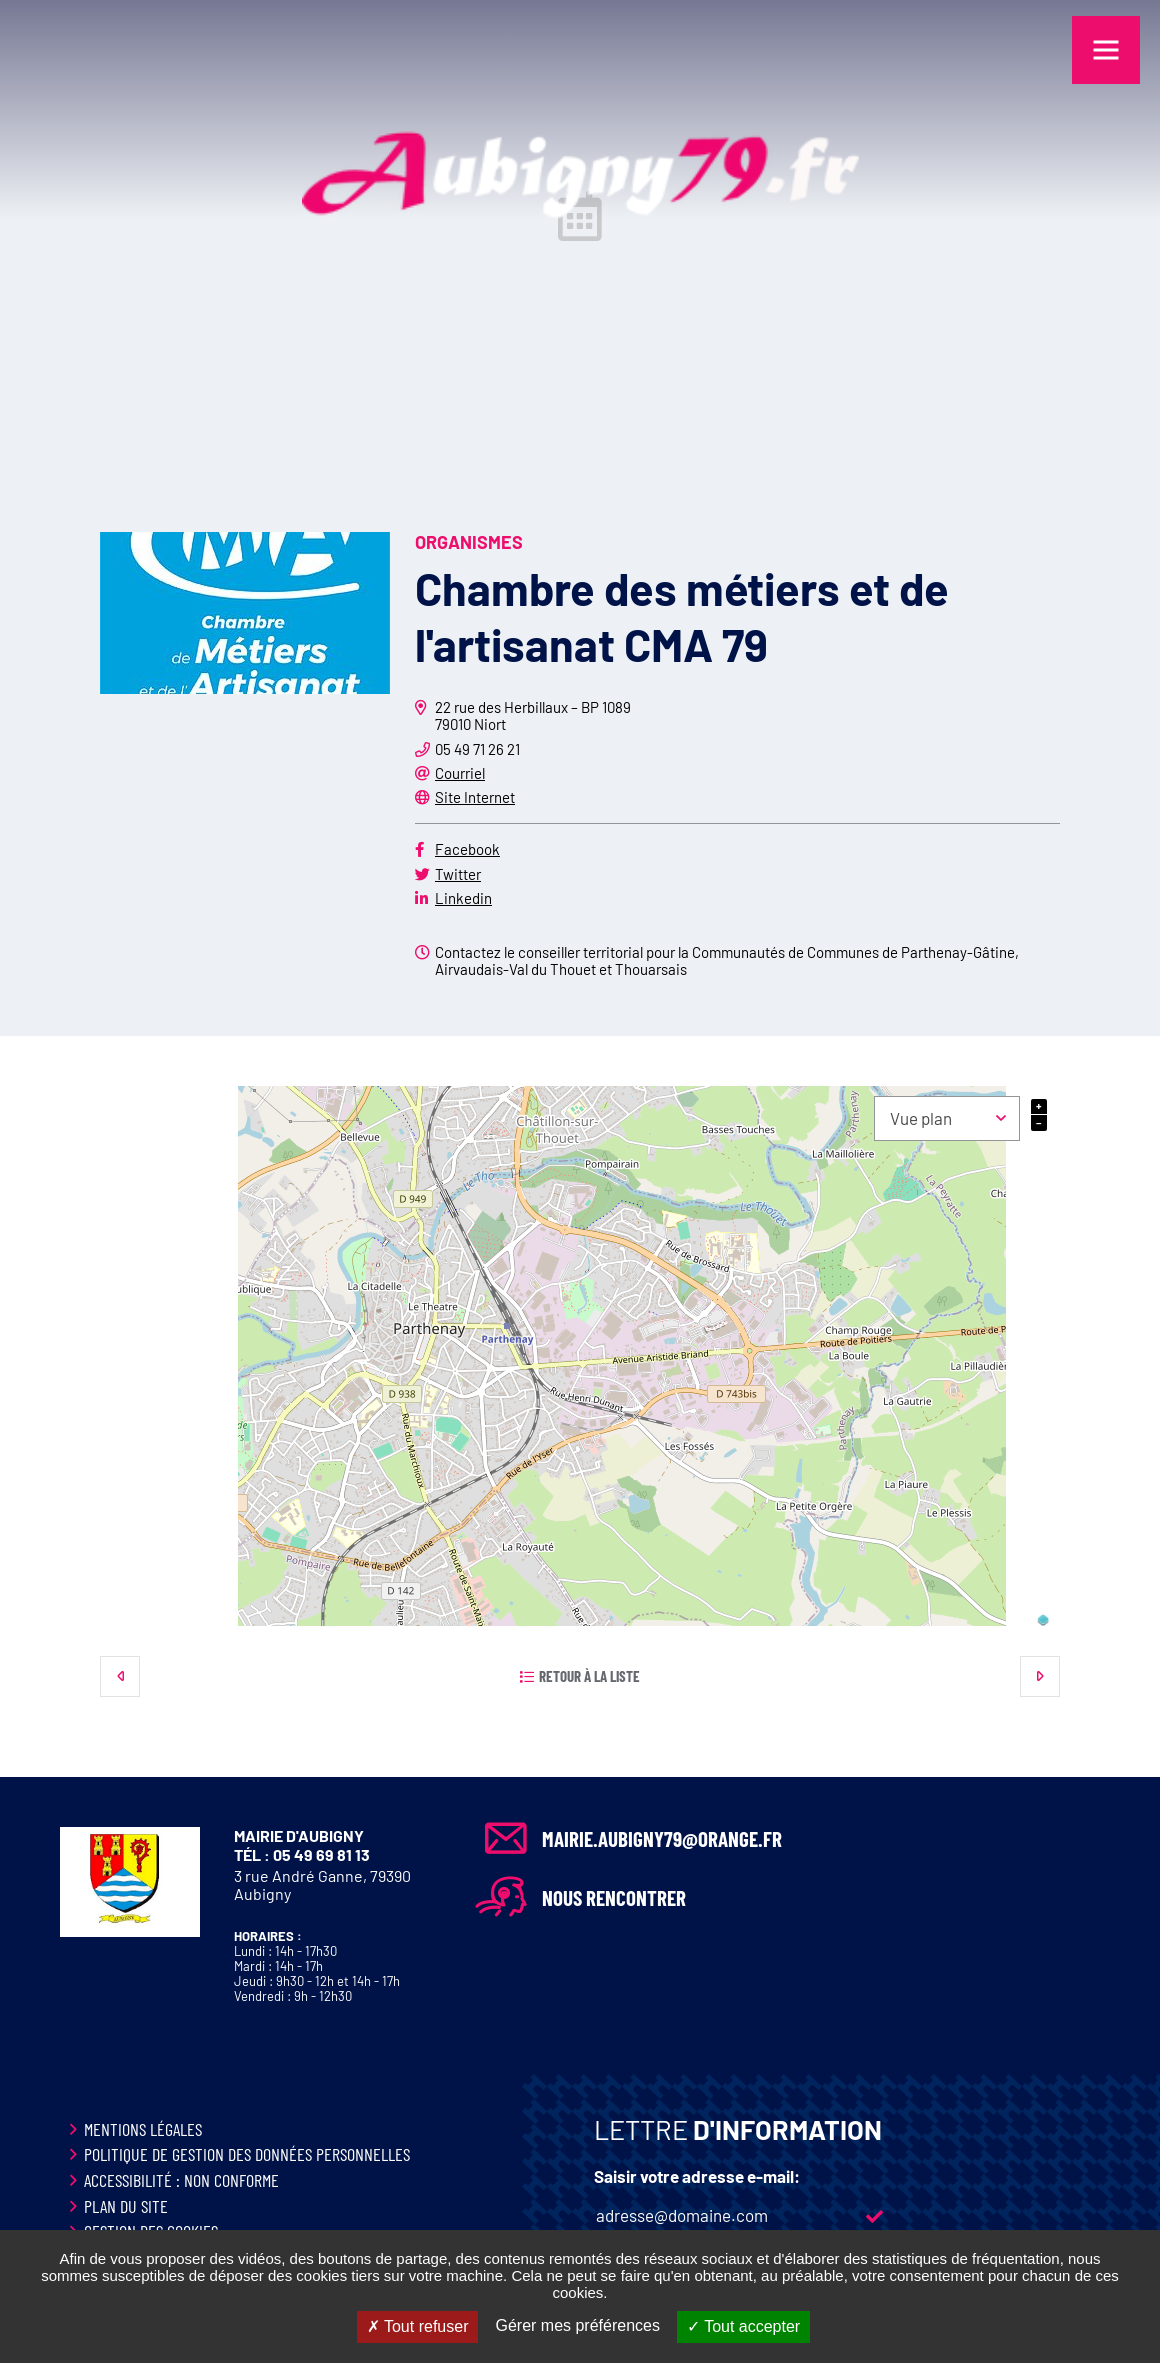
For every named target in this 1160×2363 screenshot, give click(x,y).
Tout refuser (418, 2326)
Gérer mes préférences (577, 2325)
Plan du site (126, 2206)
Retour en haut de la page (1110, 1777)
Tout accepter (743, 2326)
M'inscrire (874, 2217)
